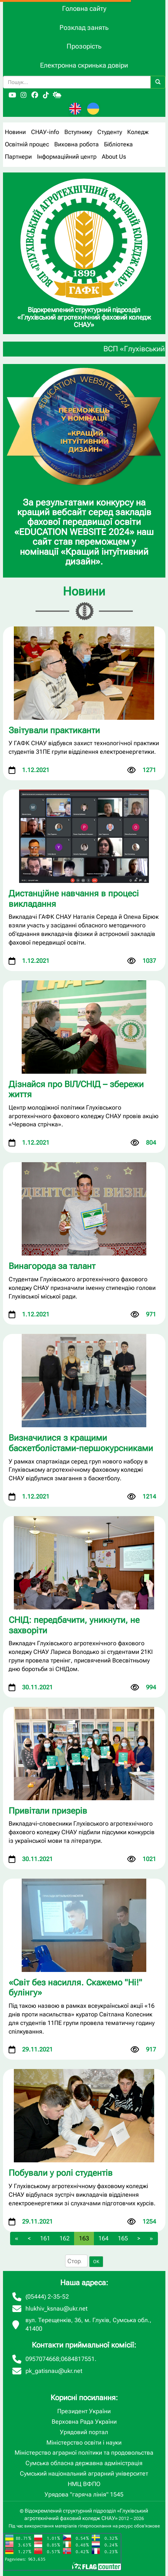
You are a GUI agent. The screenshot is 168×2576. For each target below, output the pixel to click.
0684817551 (78, 2358)
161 (45, 2238)
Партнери (18, 156)
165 (123, 2238)
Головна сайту (84, 8)
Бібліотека (118, 144)
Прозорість (84, 46)
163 (84, 2238)
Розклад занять (84, 27)
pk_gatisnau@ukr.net (53, 2370)
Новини (15, 132)
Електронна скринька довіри (84, 65)
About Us (114, 156)
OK (96, 2261)
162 (64, 2238)
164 (103, 2238)
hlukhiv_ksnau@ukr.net (56, 2308)
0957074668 (42, 2358)
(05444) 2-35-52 (47, 2296)
